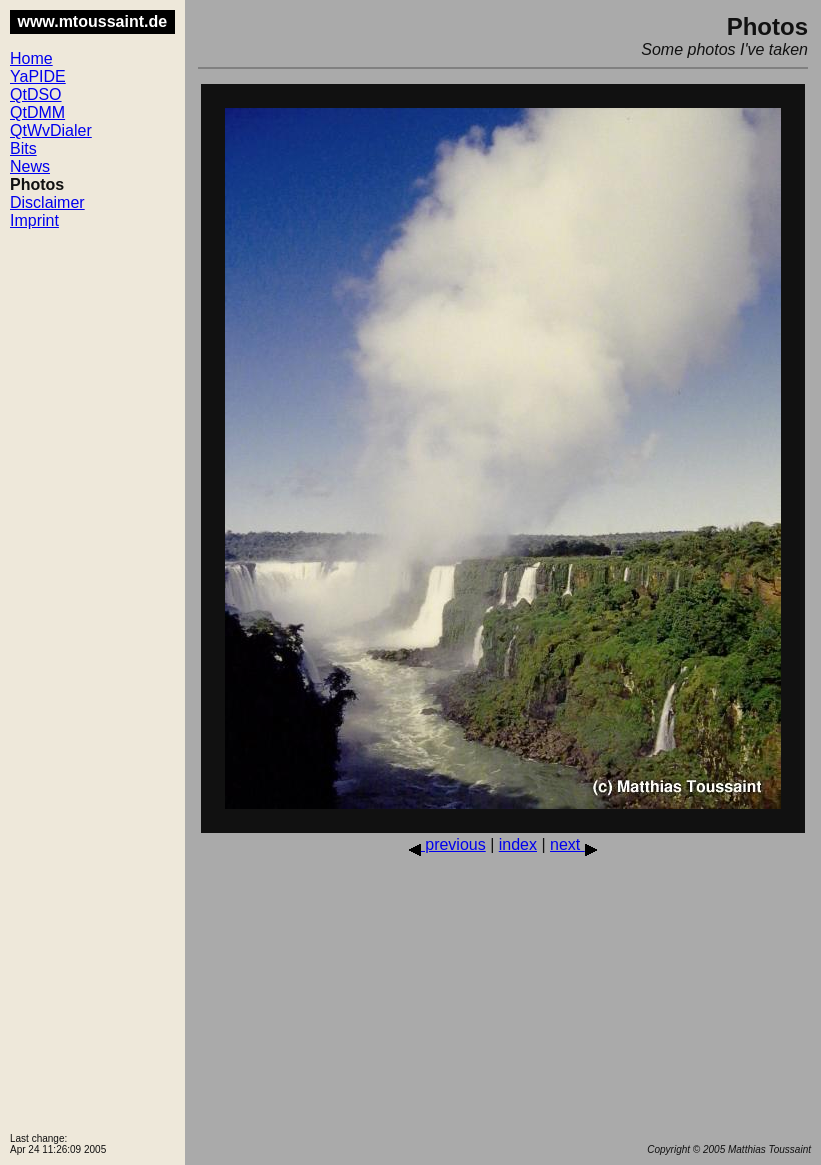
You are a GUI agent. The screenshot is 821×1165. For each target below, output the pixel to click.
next (573, 844)
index (518, 844)
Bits (23, 148)
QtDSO (36, 94)
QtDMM (37, 112)
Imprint (34, 220)
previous (447, 844)
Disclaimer (47, 202)
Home (31, 58)
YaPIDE (38, 76)
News (30, 166)
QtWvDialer (51, 130)
